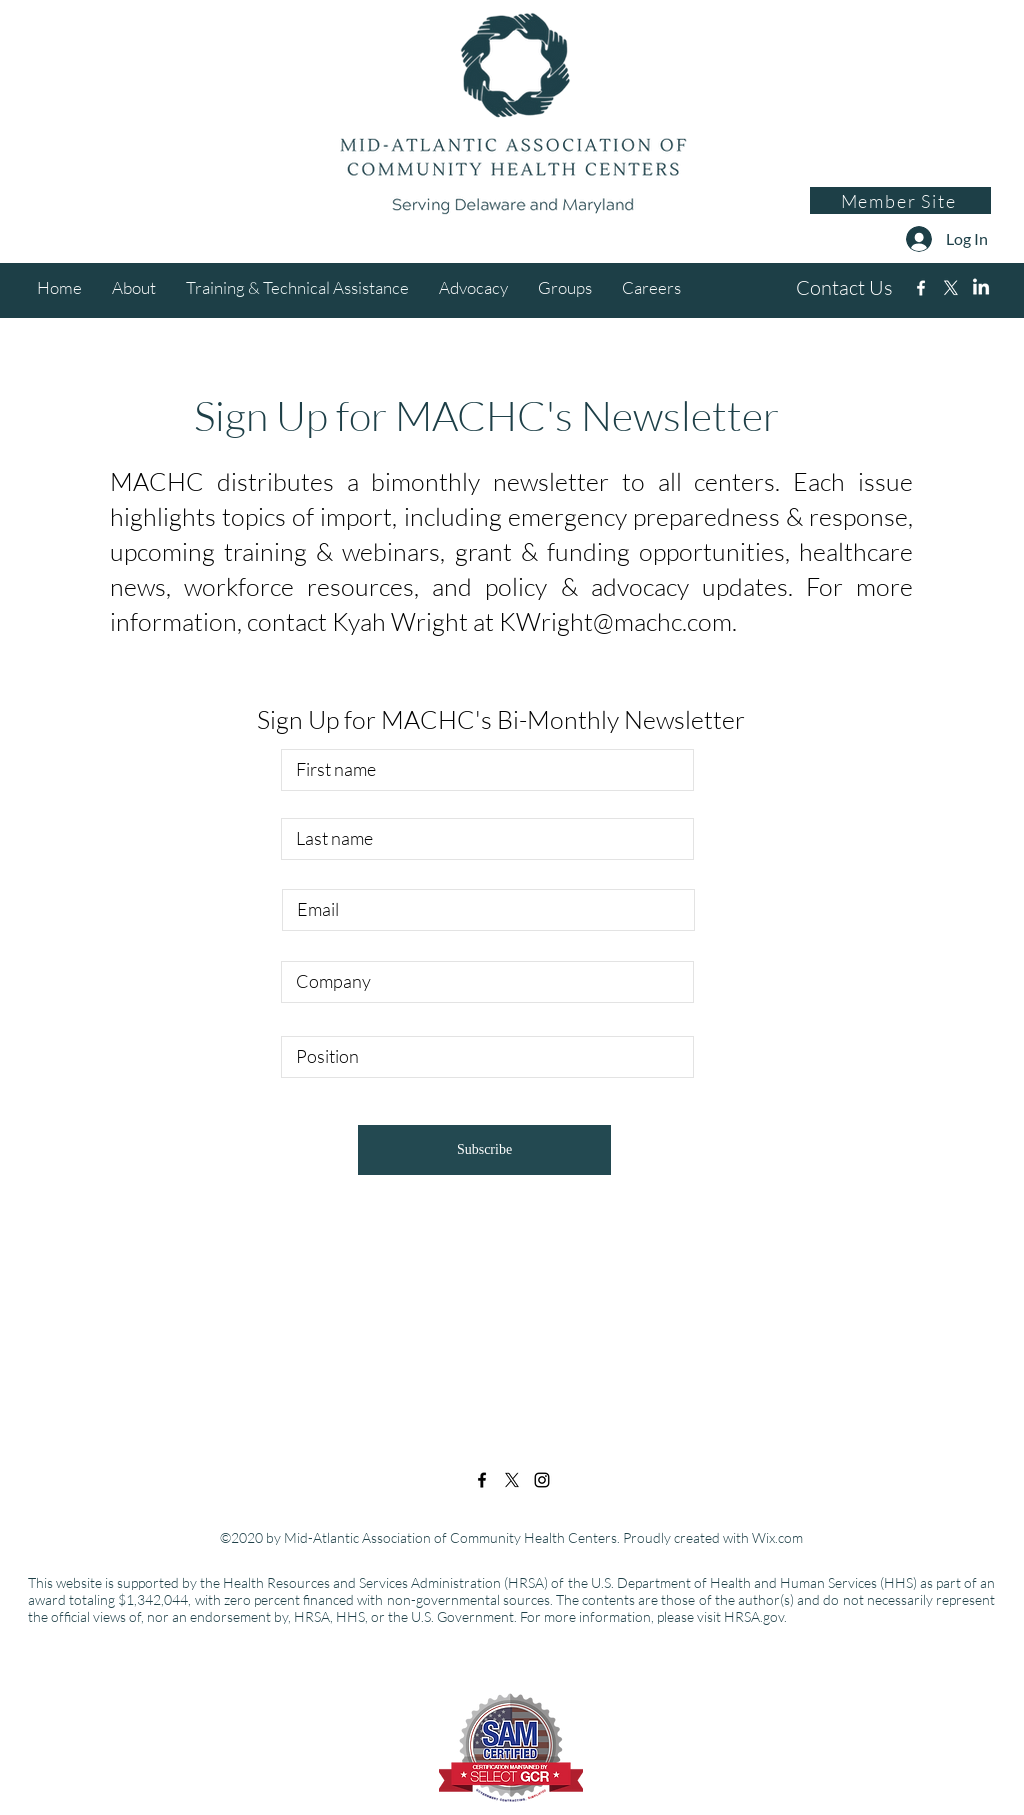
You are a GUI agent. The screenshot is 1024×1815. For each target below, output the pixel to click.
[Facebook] (921, 288)
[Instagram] (981, 288)
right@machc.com (636, 621)
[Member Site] (900, 200)
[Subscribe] (484, 1150)
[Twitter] (951, 288)
